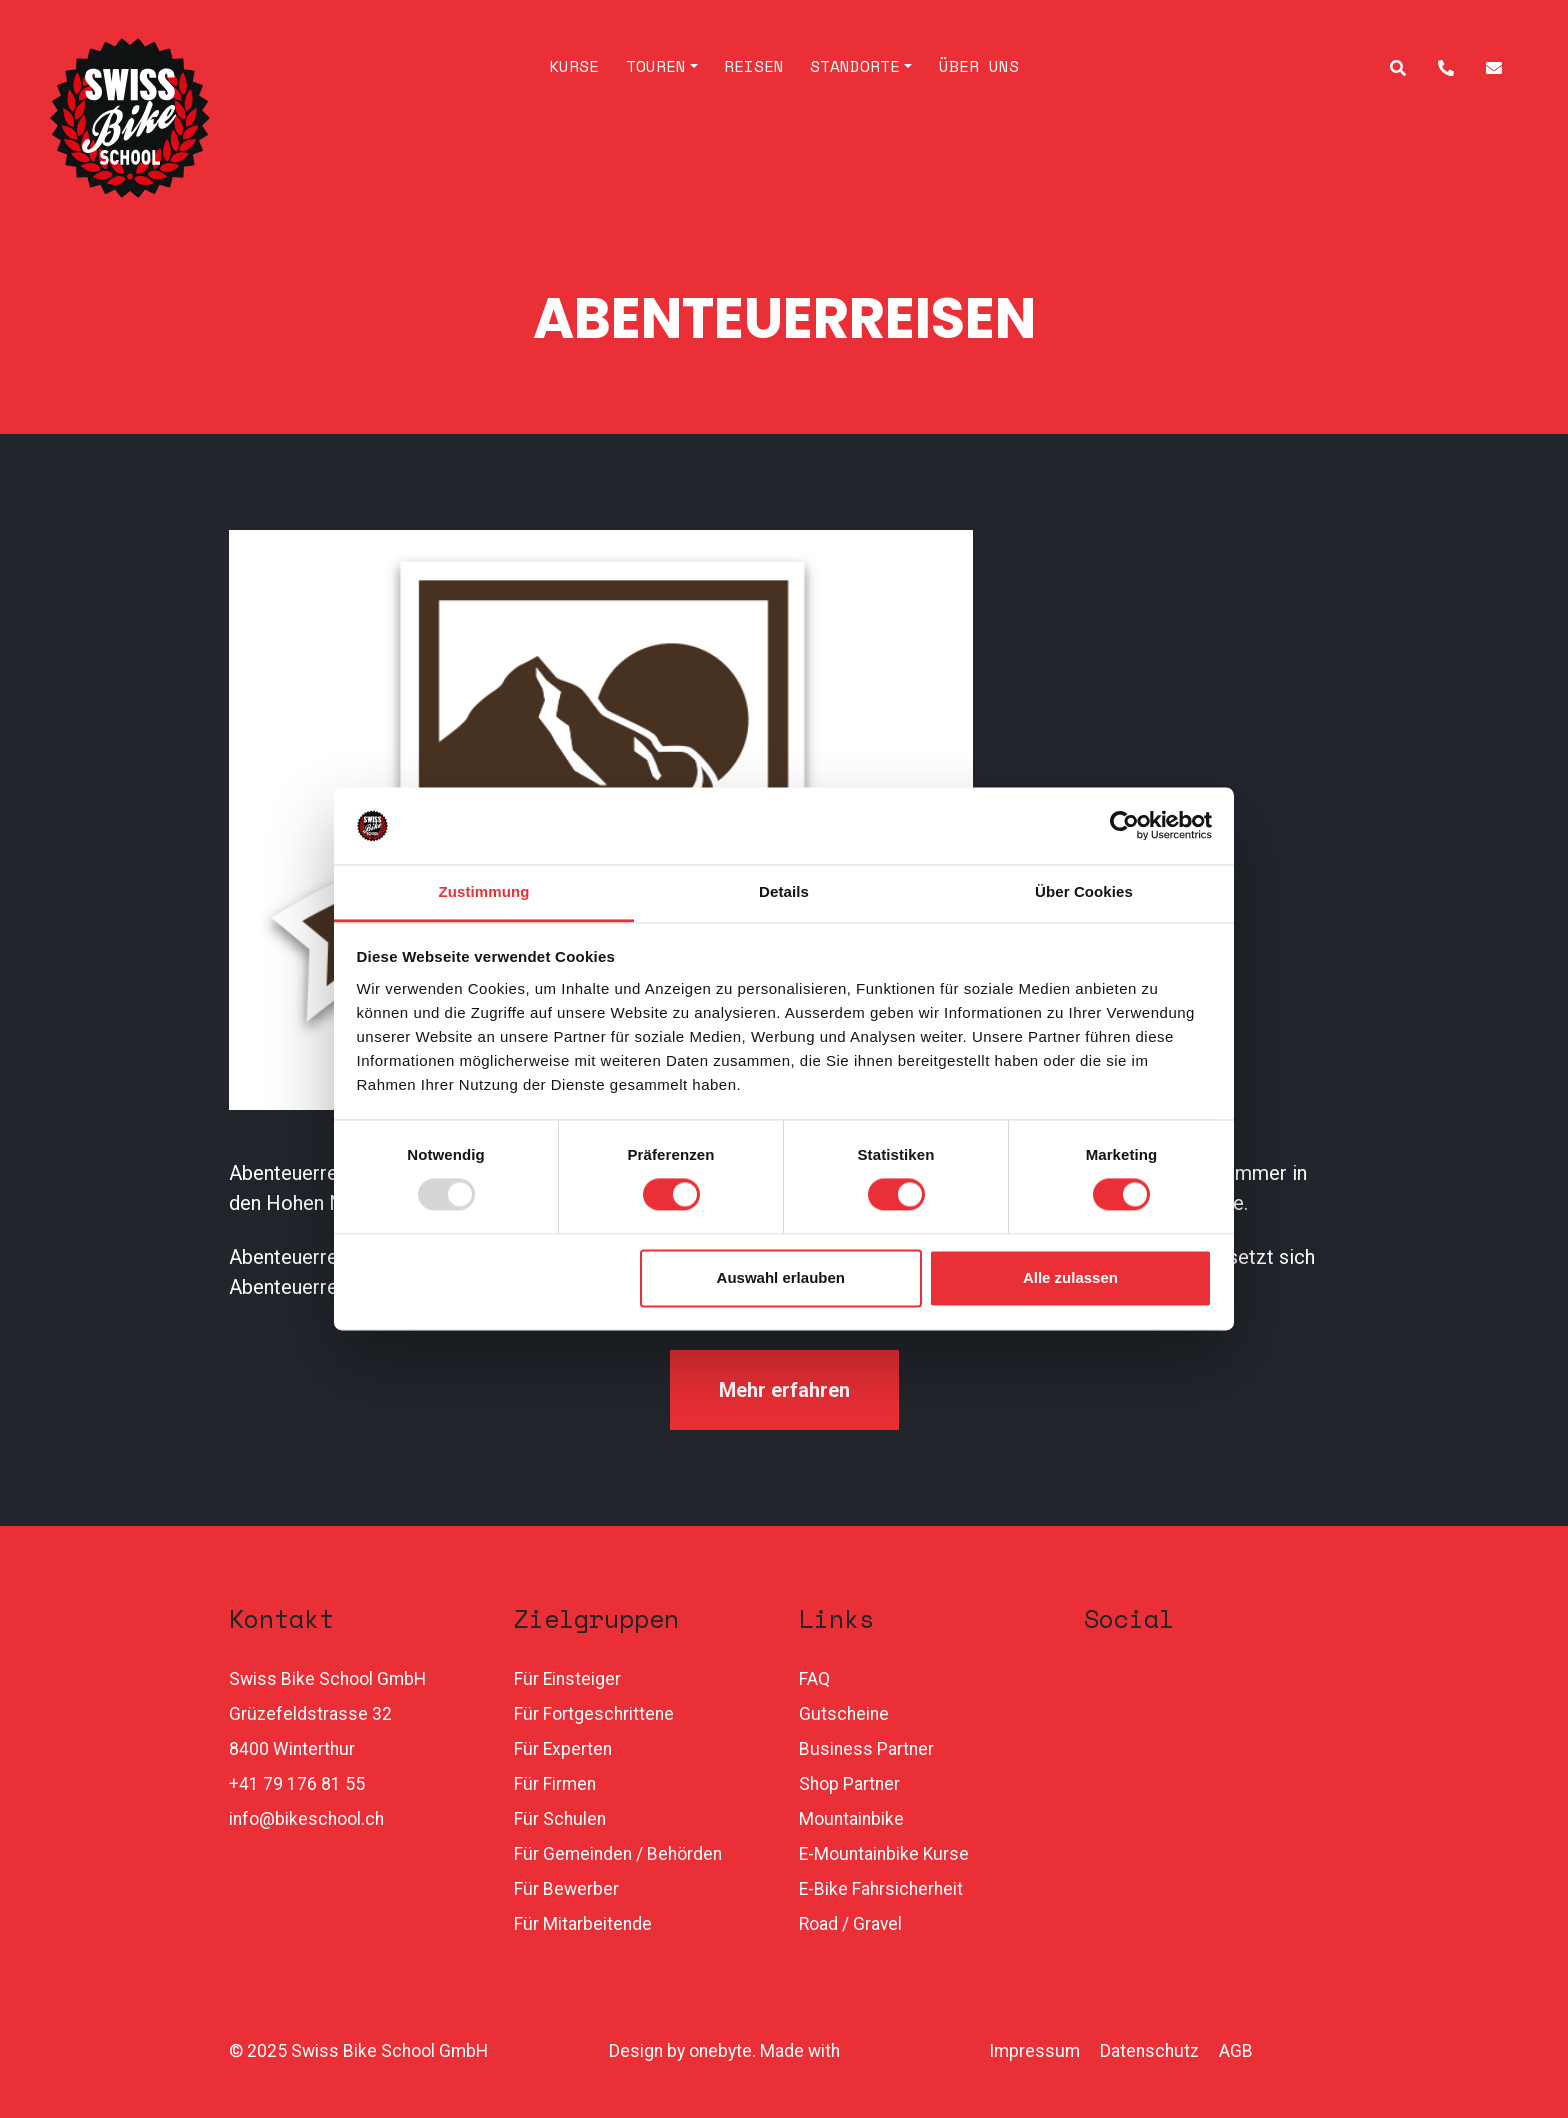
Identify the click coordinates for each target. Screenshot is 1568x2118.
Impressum (1034, 2051)
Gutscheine (844, 1714)
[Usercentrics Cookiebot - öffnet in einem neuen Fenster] (1124, 826)
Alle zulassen (1070, 1277)
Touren (656, 66)
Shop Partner (849, 1784)
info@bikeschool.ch (306, 1819)
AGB (1236, 2051)
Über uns (979, 66)
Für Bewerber (566, 1889)
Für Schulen (560, 1819)
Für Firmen (555, 1784)
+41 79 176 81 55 (297, 1784)
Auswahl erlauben (781, 1277)
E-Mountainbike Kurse (884, 1854)
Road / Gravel (850, 1924)
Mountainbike (851, 1819)
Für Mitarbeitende (583, 1924)
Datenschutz (1149, 2051)
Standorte (855, 66)
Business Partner (866, 1749)
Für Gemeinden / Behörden (618, 1854)
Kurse (574, 66)
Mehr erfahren (784, 1390)
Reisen (754, 66)
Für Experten (563, 1749)
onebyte (720, 2051)
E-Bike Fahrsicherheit (881, 1889)
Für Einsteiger (567, 1679)
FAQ (814, 1679)
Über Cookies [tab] (1084, 891)
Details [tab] (784, 891)
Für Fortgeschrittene (594, 1714)
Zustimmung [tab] (484, 891)
